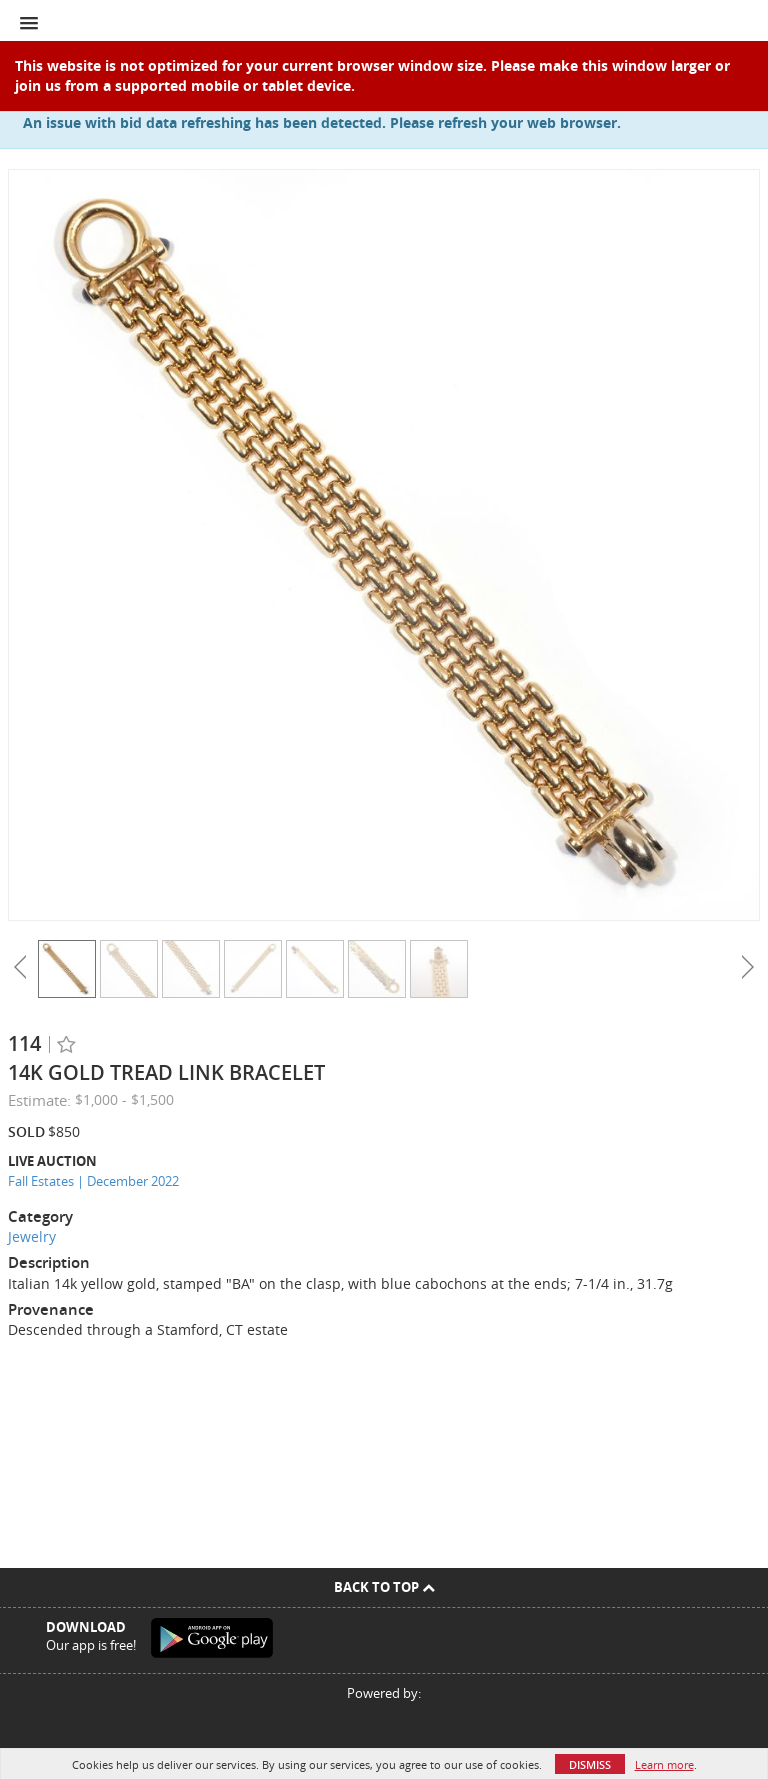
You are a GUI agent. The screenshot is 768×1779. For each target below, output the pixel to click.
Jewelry (32, 1236)
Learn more (664, 1764)
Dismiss (590, 1764)
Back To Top (384, 1587)
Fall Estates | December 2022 (93, 1181)
